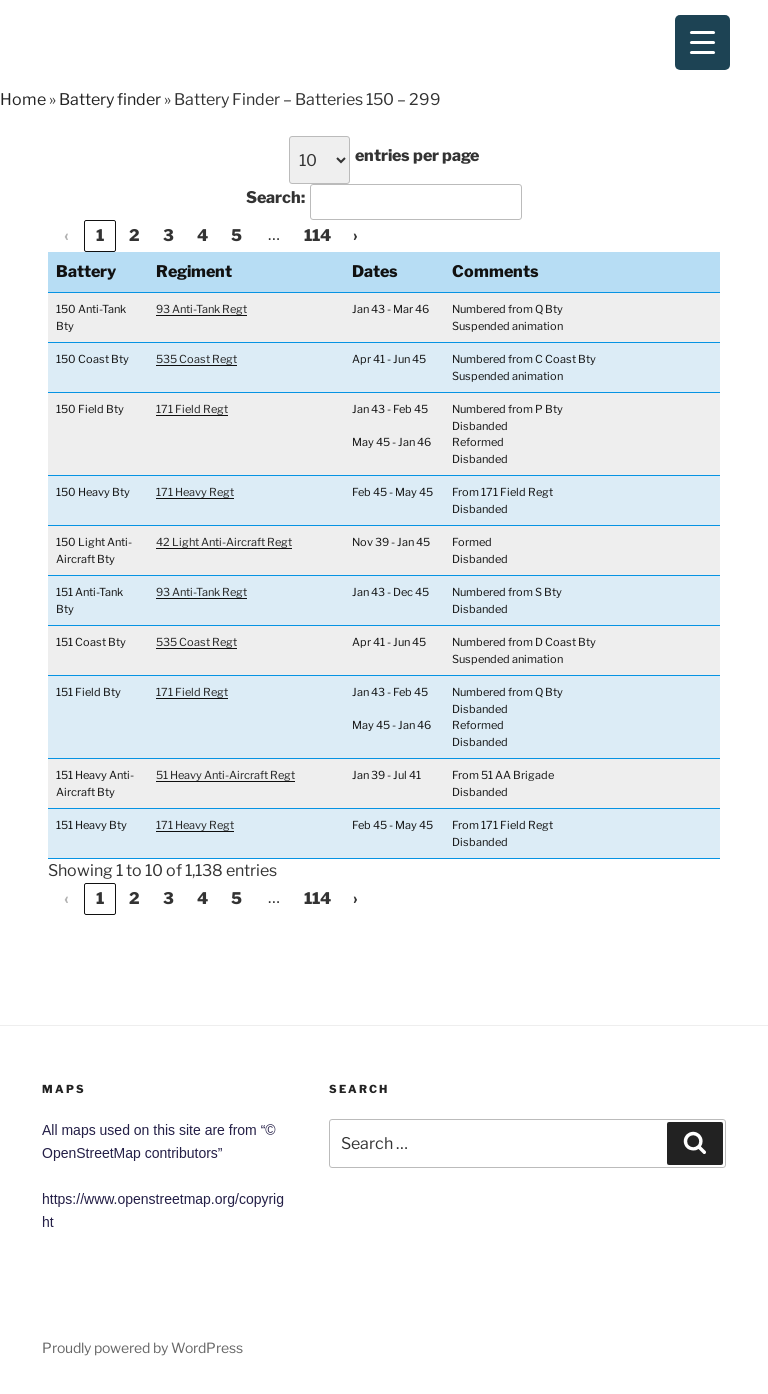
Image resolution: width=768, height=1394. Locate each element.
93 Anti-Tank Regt (201, 309)
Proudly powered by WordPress (142, 1347)
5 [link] (236, 235)
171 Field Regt (192, 409)
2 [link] (134, 235)
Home (23, 99)
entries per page (417, 155)
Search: (275, 197)
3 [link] (168, 235)
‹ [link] (66, 235)
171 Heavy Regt (195, 492)
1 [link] (100, 235)
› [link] (355, 235)
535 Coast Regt (196, 359)
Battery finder (110, 99)
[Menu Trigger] (702, 42)
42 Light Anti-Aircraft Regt (224, 542)
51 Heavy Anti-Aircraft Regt (225, 775)
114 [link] (317, 235)
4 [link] (202, 235)
